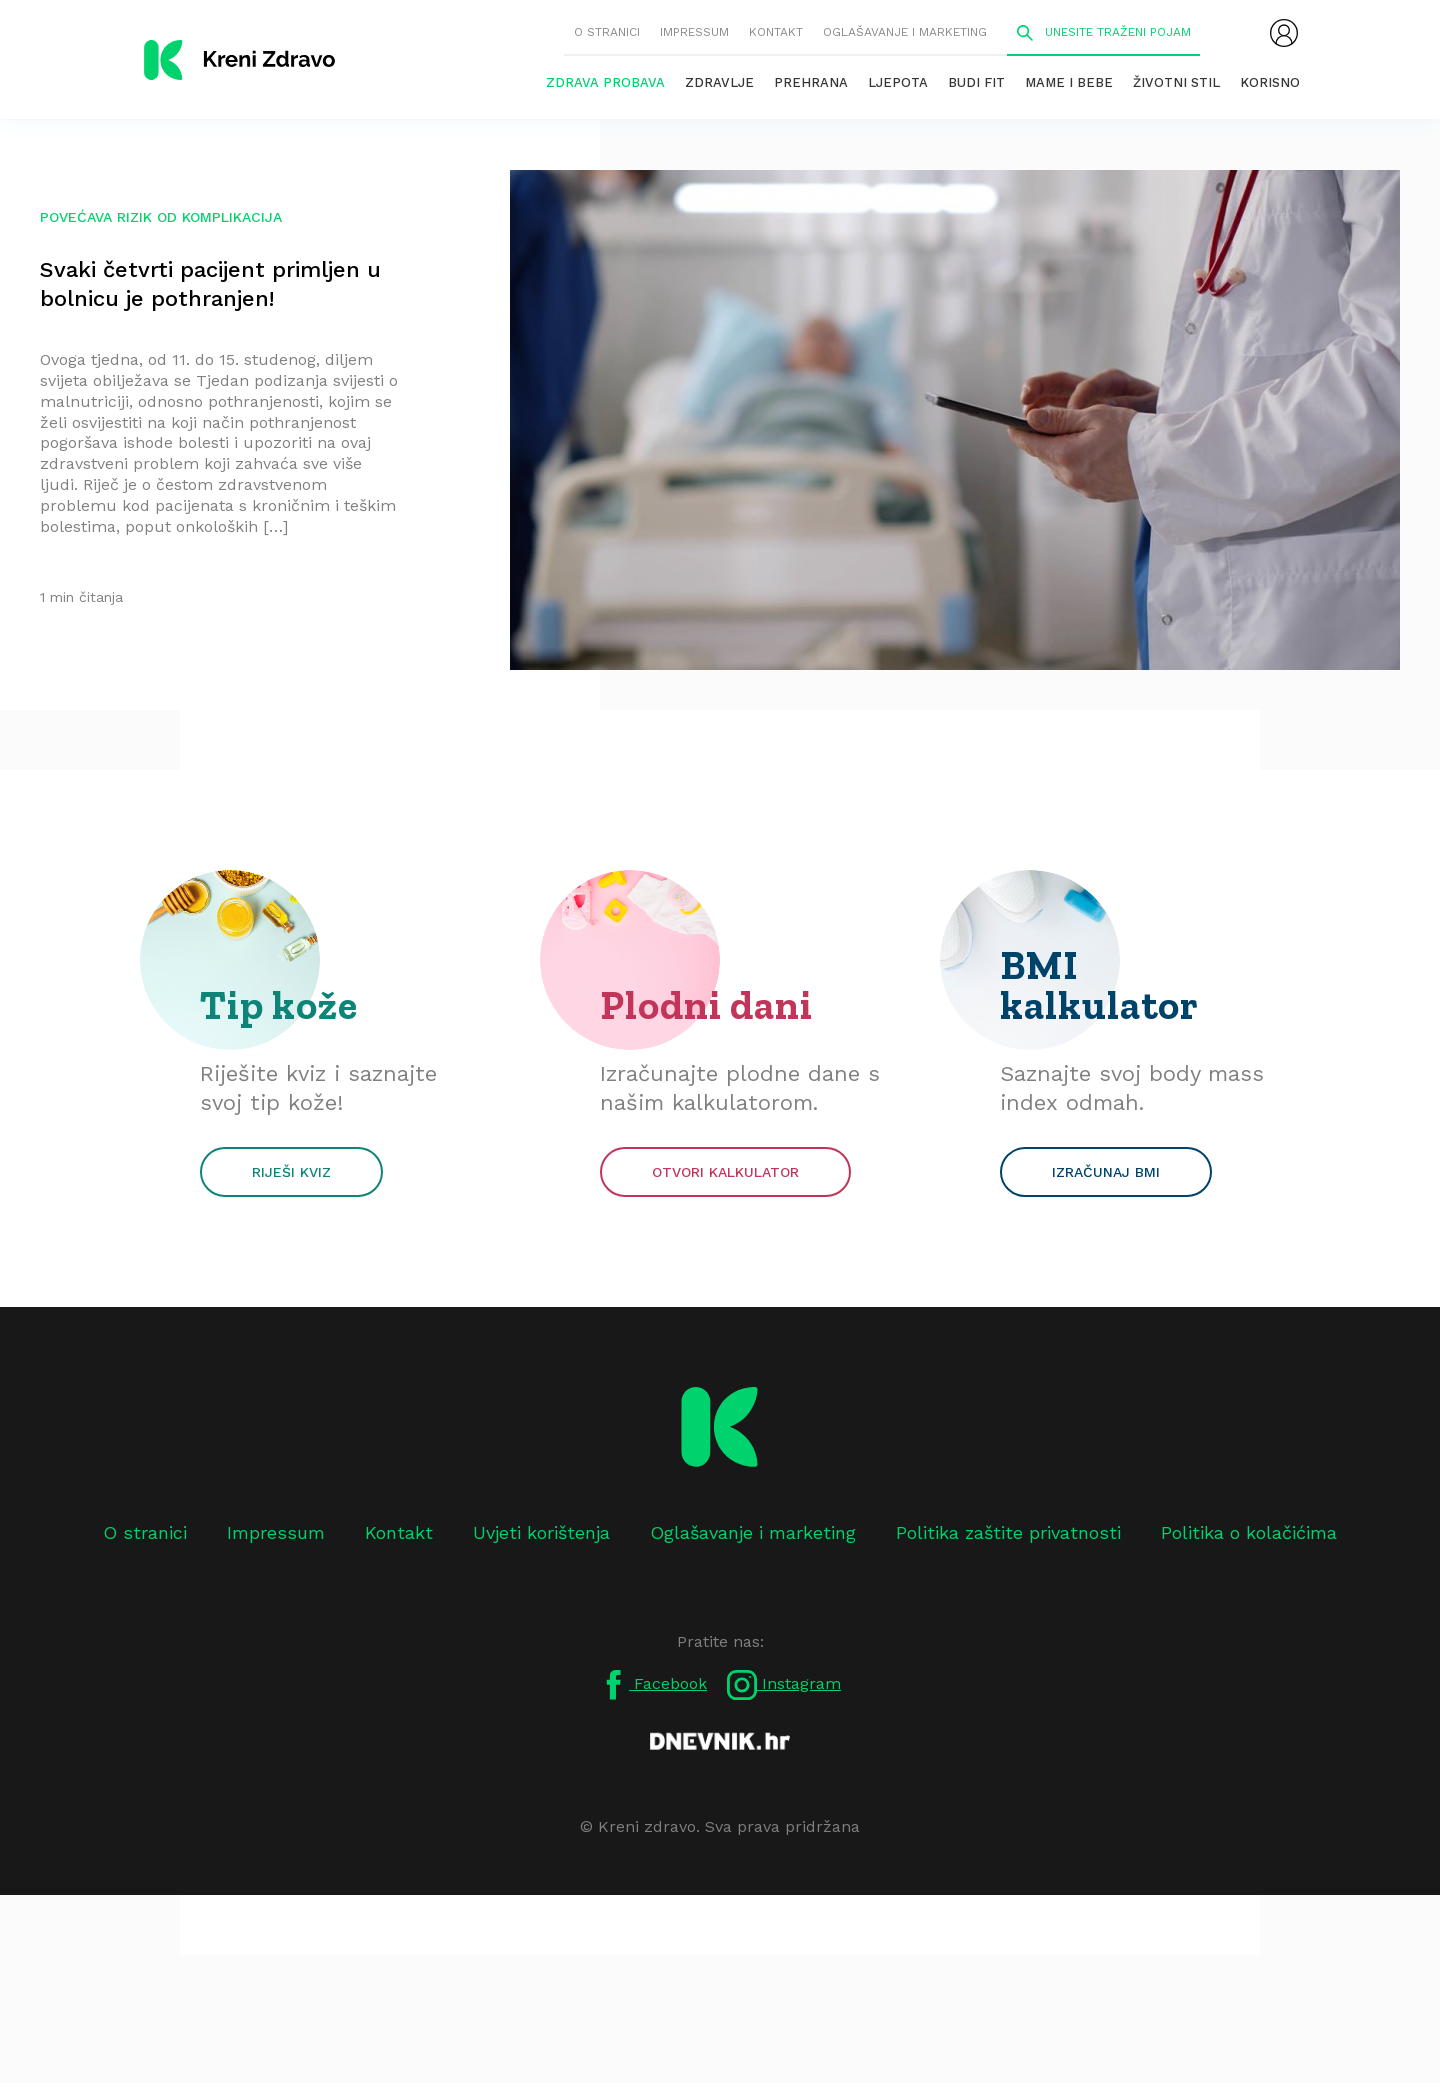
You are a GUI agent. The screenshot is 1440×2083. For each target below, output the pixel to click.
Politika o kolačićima (1249, 1532)
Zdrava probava (605, 82)
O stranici (607, 32)
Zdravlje (719, 82)
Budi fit (976, 82)
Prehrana (811, 82)
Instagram (784, 1685)
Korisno (1270, 82)
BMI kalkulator (1099, 985)
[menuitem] (1284, 33)
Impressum (694, 32)
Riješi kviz (291, 1172)
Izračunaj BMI (1106, 1172)
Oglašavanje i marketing (905, 32)
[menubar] (1284, 33)
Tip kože (279, 1005)
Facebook (653, 1685)
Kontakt (776, 32)
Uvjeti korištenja (541, 1532)
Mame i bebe (1069, 82)
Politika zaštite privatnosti (1008, 1532)
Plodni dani (706, 1005)
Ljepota (898, 82)
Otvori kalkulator (725, 1172)
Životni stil (1176, 82)
